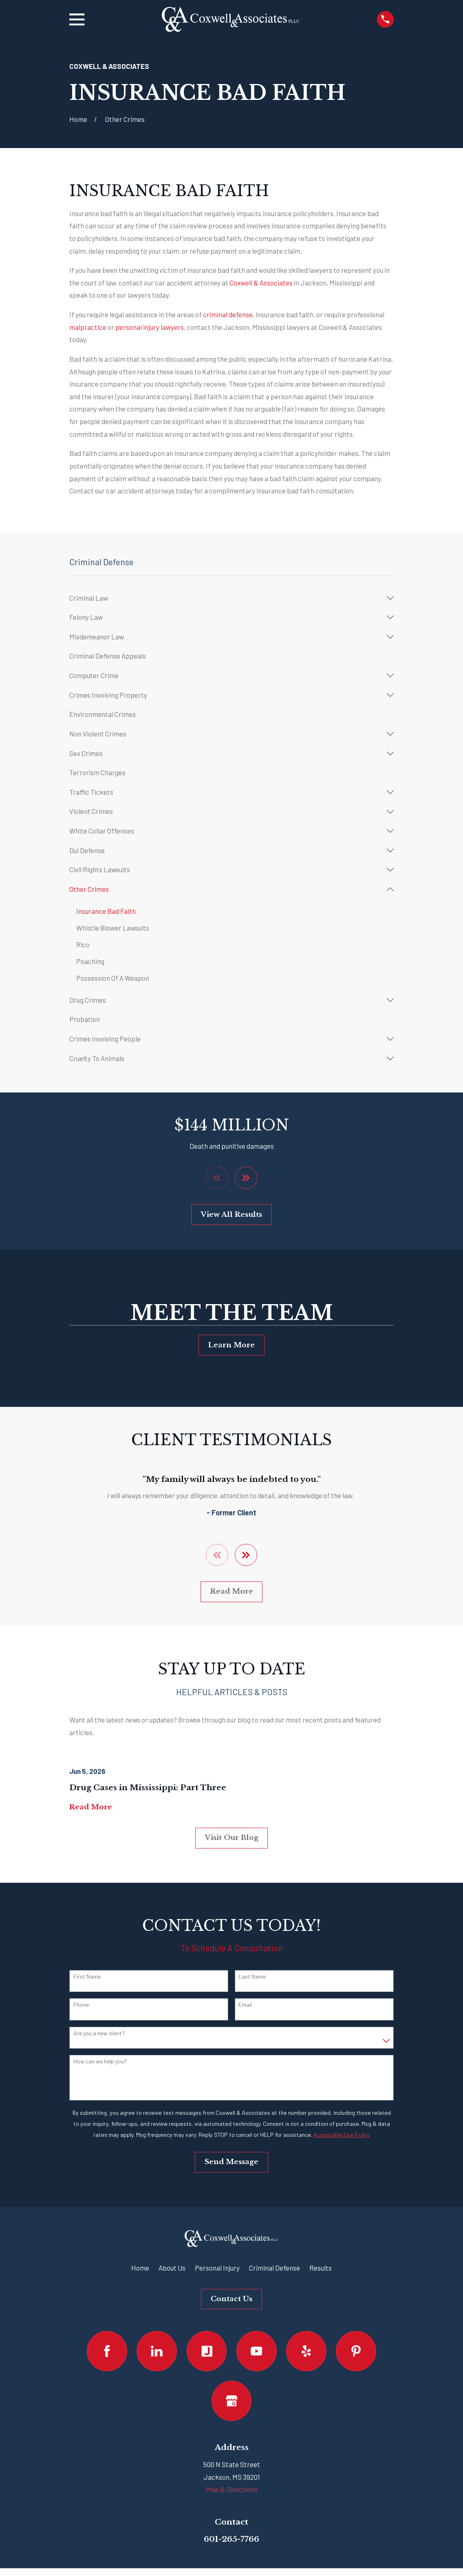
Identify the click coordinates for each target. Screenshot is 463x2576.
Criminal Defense (274, 2268)
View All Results (231, 1214)
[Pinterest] (356, 2351)
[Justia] (207, 2351)
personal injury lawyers (149, 327)
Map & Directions (232, 2489)
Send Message (231, 2162)
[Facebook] (107, 2351)
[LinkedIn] (157, 2351)
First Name (87, 1977)
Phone (81, 2005)
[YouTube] (256, 2351)
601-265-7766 (231, 2539)
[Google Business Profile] (232, 2401)
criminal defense (228, 314)
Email (245, 2005)
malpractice (88, 327)
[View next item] (246, 1178)
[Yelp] (306, 2351)
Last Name (252, 1977)
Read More (231, 1592)
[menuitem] (225, 598)
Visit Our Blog (231, 1838)
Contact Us (231, 2299)
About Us (172, 2268)
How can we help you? (100, 2062)
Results (320, 2268)
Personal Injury (217, 2268)
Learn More (231, 1345)
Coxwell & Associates (260, 283)
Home (140, 2268)
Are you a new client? (99, 2033)
